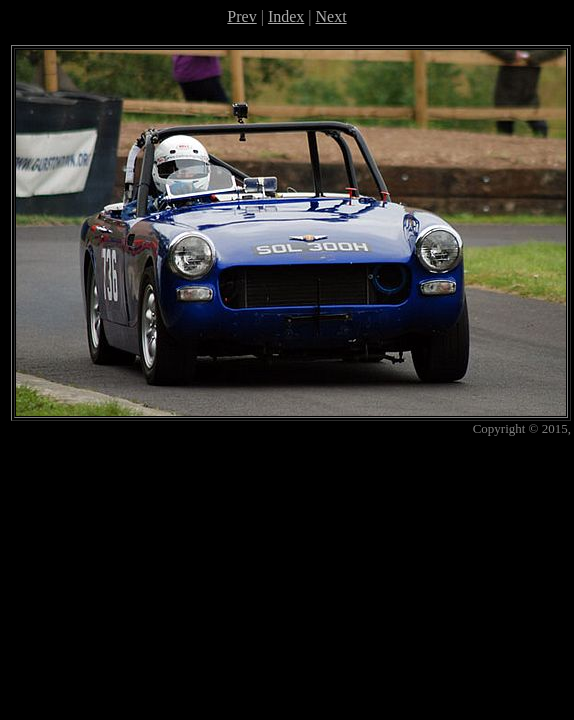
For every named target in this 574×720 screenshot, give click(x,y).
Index (286, 16)
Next (331, 16)
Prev (241, 16)
